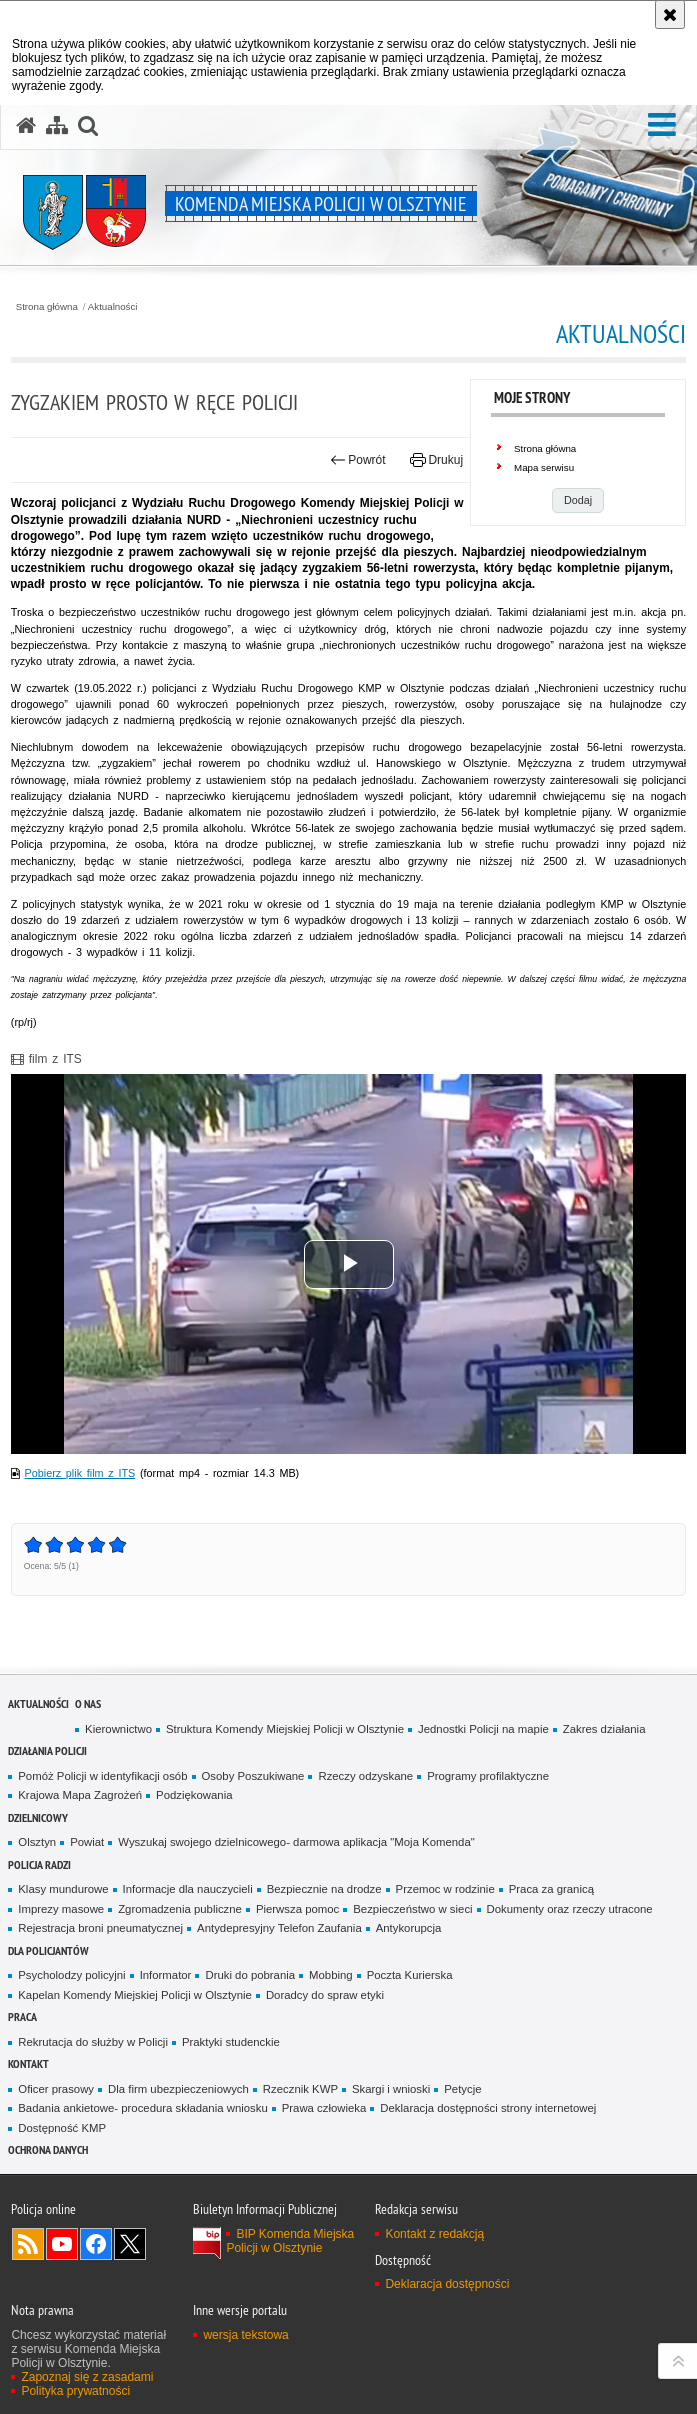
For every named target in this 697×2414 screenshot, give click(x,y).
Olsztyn (37, 1842)
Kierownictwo (118, 1729)
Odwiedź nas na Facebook (96, 2244)
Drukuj (436, 460)
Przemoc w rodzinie (445, 1889)
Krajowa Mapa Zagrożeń (80, 1795)
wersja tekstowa (245, 2335)
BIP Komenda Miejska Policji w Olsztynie (290, 2241)
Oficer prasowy (56, 2089)
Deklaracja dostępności (447, 2284)
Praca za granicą (551, 1889)
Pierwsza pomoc (297, 1909)
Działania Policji (47, 1750)
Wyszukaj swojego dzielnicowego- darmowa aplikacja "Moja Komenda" (296, 1842)
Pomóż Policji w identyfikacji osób (102, 1776)
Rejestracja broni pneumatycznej (100, 1928)
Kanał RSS (28, 2244)
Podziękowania (194, 1795)
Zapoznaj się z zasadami (87, 2377)
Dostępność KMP (62, 2128)
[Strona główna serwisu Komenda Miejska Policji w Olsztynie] (26, 126)
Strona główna (47, 307)
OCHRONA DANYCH (48, 2149)
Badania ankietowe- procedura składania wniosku (142, 2108)
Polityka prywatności (75, 2391)
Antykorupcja (409, 1928)
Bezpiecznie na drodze (324, 1889)
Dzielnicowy (38, 1817)
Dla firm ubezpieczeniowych (178, 2089)
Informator (166, 1975)
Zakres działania (604, 1729)
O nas (88, 1703)
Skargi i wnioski (391, 2089)
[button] (662, 125)
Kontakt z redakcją (434, 2234)
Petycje (462, 2089)
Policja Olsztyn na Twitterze (130, 2244)
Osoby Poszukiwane (253, 1776)
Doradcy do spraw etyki (325, 1995)
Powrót (358, 460)
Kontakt (28, 2063)
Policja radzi (39, 1864)
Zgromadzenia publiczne (180, 1909)
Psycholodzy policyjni (71, 1975)
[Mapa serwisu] (57, 126)
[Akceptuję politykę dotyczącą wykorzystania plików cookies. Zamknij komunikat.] (670, 14)
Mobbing (331, 1975)
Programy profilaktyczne (488, 1776)
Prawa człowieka (324, 2108)
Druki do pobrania (250, 1975)
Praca (22, 2016)
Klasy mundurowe (63, 1889)
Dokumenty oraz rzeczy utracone (570, 1909)
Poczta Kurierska (410, 1975)
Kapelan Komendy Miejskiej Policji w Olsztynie (135, 1995)
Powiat (87, 1842)
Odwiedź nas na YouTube (62, 2244)
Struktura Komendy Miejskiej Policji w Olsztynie (285, 1729)
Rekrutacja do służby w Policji (93, 2042)
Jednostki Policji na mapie (483, 1729)
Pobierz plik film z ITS (80, 1473)
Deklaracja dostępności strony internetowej (488, 2108)
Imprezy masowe (61, 1909)
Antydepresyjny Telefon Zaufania (279, 1928)
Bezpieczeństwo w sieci (412, 1909)
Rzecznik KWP (300, 2089)
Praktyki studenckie (231, 2042)
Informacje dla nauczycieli (188, 1889)
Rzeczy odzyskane (365, 1776)
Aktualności (113, 307)
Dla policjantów (48, 1950)
